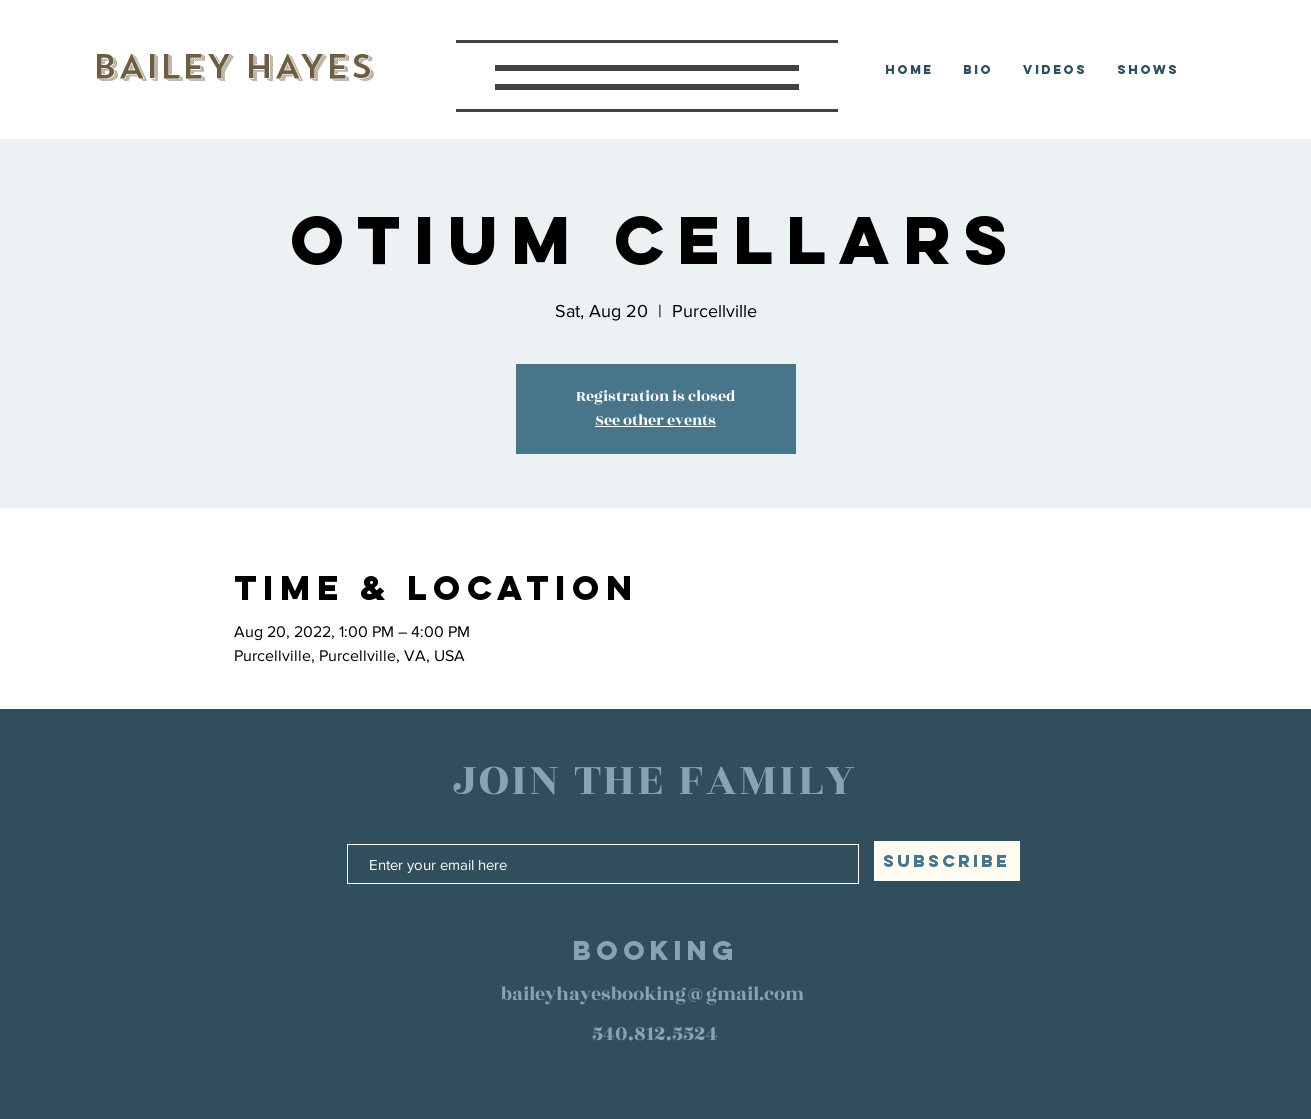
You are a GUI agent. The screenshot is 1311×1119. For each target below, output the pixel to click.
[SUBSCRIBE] (947, 861)
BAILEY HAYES (232, 66)
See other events (655, 420)
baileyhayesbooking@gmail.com (652, 994)
